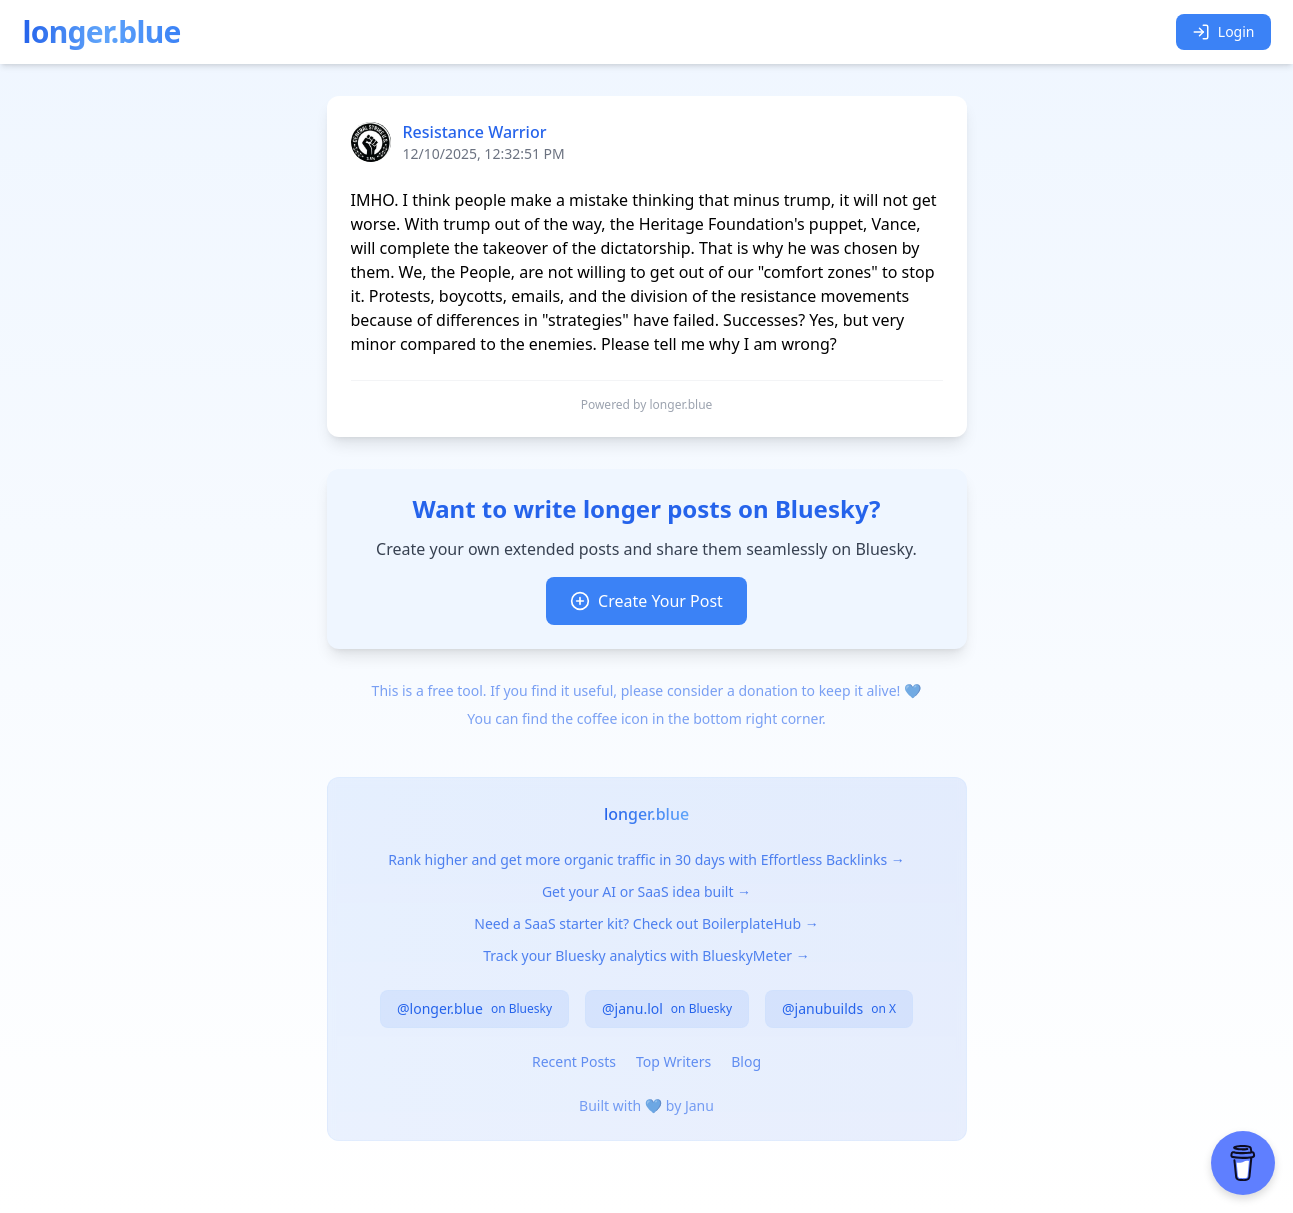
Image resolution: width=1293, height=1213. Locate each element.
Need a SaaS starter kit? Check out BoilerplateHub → (646, 923)
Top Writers (673, 1061)
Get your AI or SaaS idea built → (646, 891)
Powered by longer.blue (647, 405)
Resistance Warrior (475, 132)
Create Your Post (646, 601)
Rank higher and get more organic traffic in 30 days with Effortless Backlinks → (646, 859)
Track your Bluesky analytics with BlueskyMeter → (646, 955)
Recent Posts (574, 1061)
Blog (746, 1061)
